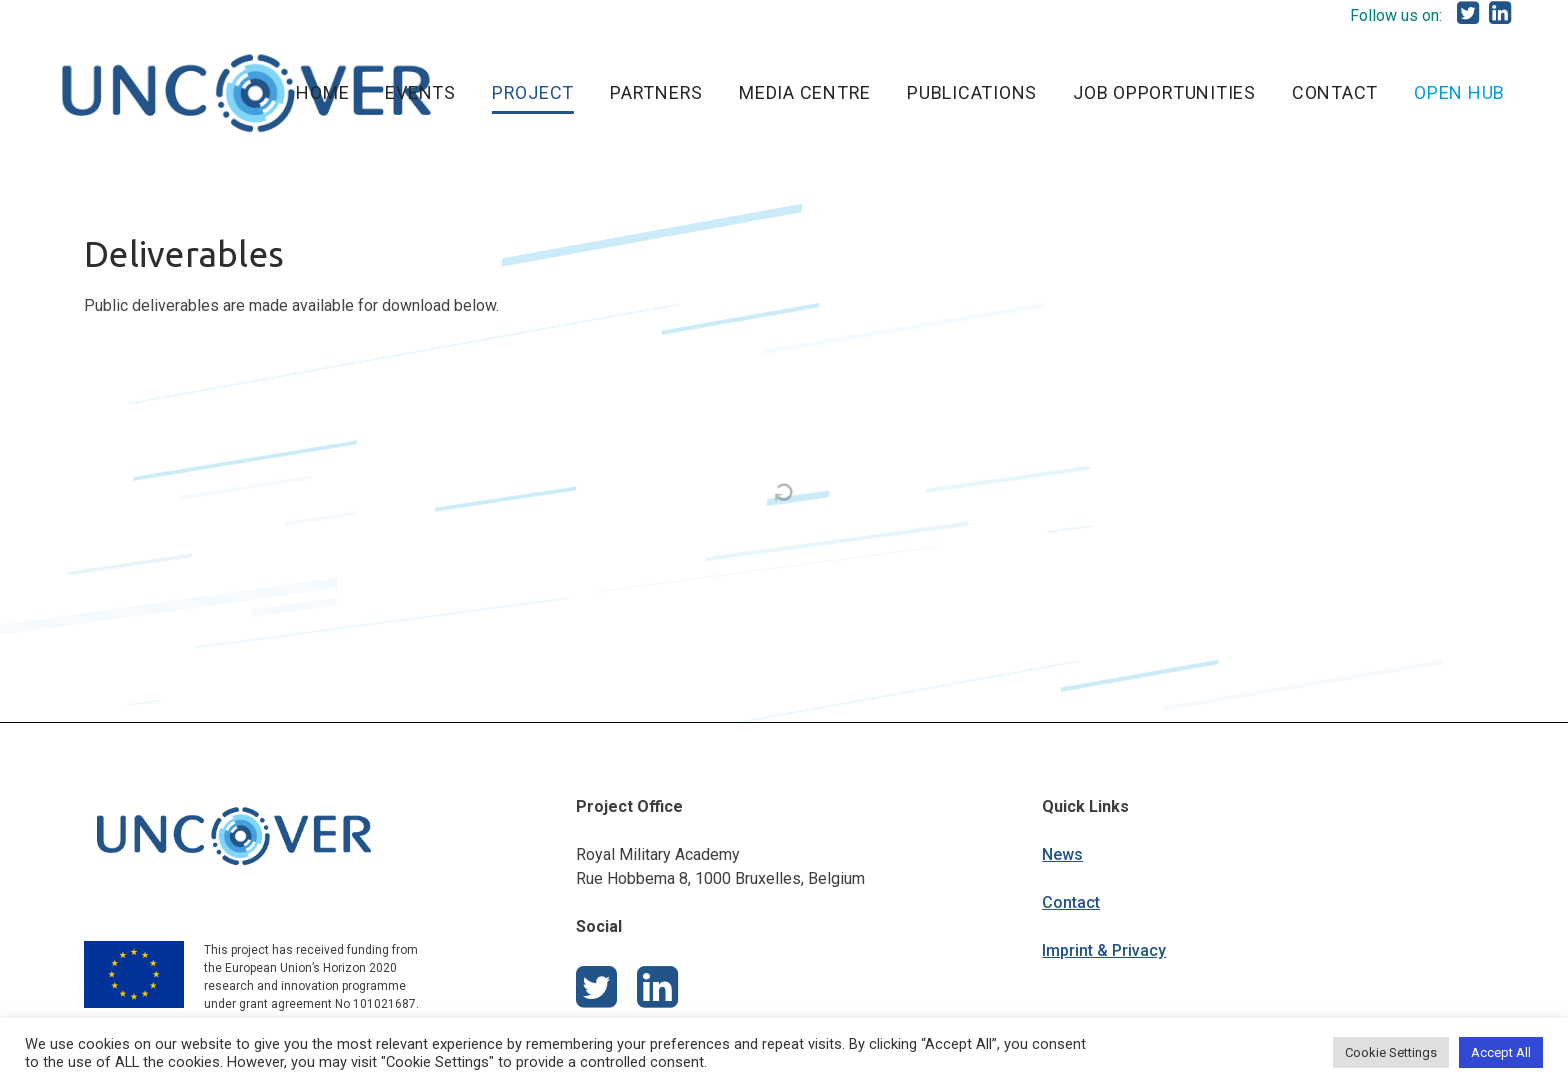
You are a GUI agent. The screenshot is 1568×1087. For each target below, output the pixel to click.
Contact (1071, 902)
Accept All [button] (1501, 1052)
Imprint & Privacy (1104, 950)
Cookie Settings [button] (1391, 1052)
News (1062, 854)
